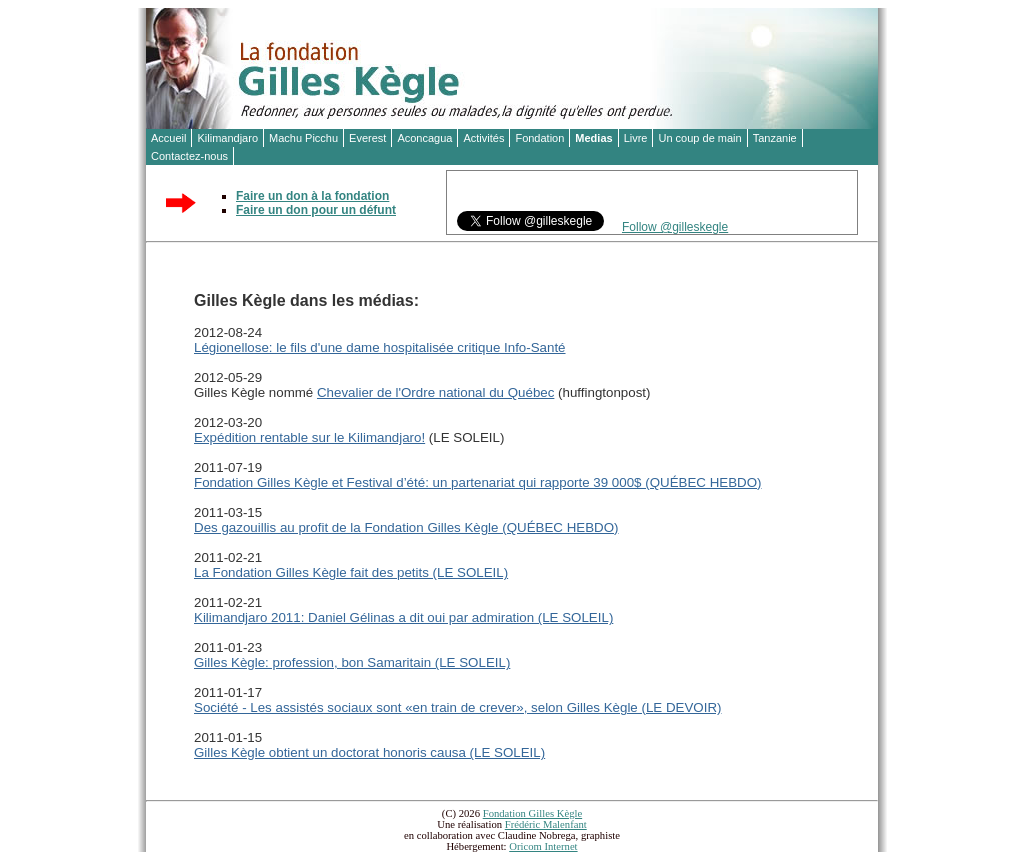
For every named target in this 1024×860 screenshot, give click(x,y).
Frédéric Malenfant (546, 824)
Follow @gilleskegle (675, 227)
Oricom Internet (543, 846)
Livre (636, 138)
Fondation (539, 138)
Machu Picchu (303, 138)
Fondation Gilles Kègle (532, 813)
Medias (593, 138)
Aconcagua (424, 138)
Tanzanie (775, 138)
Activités (483, 138)
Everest (367, 138)
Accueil (168, 138)
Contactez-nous (189, 156)
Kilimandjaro (227, 138)
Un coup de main (699, 138)
